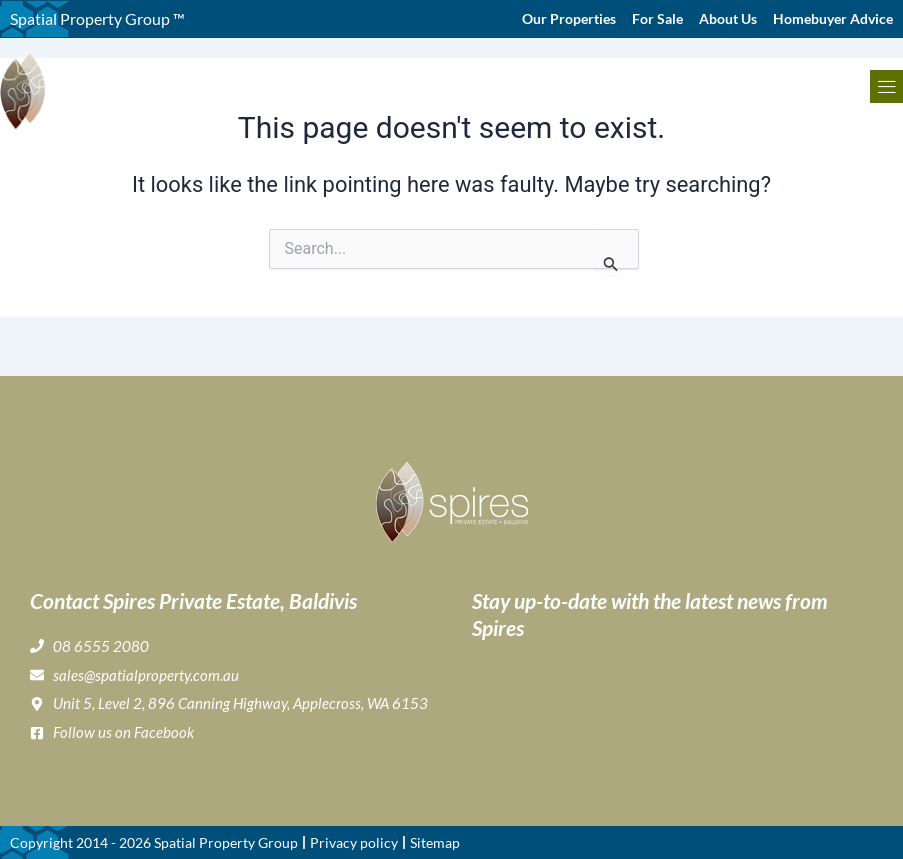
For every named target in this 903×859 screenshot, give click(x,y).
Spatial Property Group (226, 842)
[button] (886, 86)
